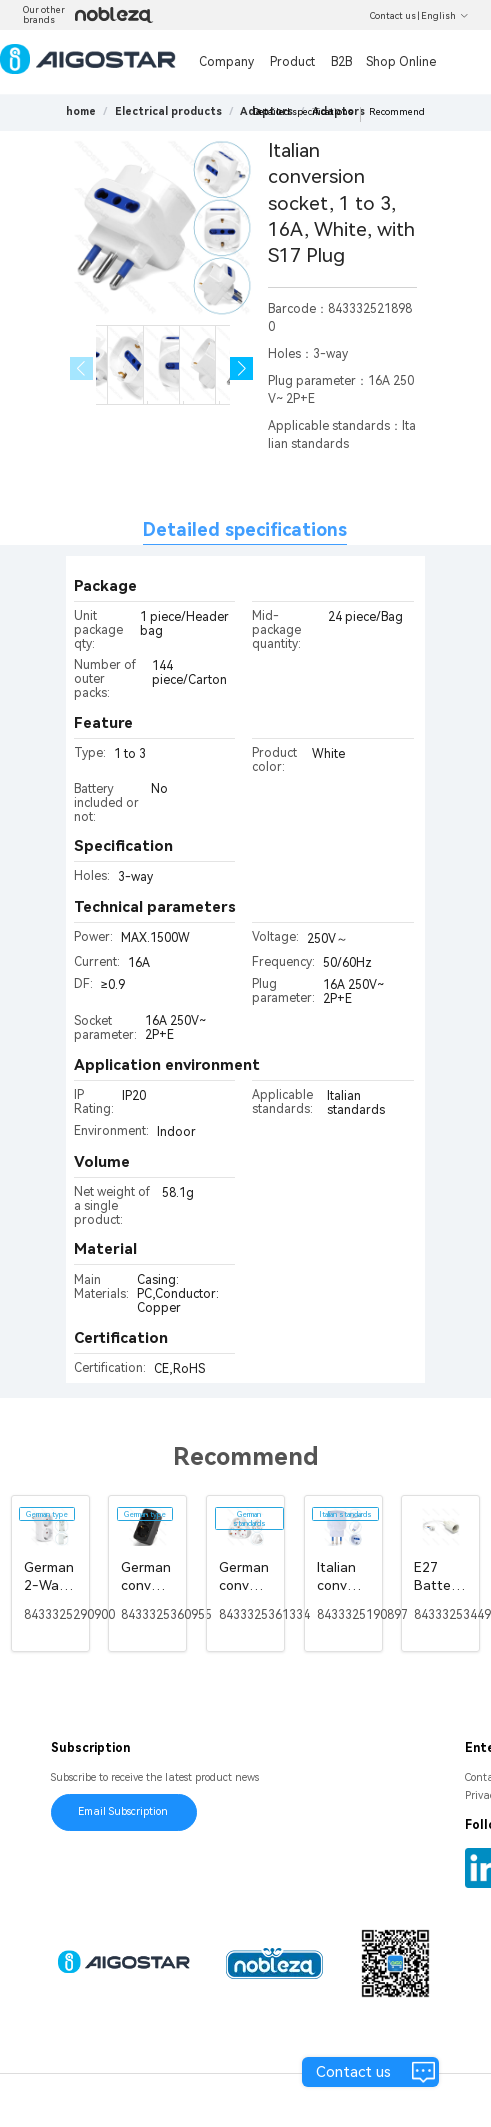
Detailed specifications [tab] (245, 529)
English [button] (445, 16)
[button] (241, 368)
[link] (168, 111)
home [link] (81, 111)
